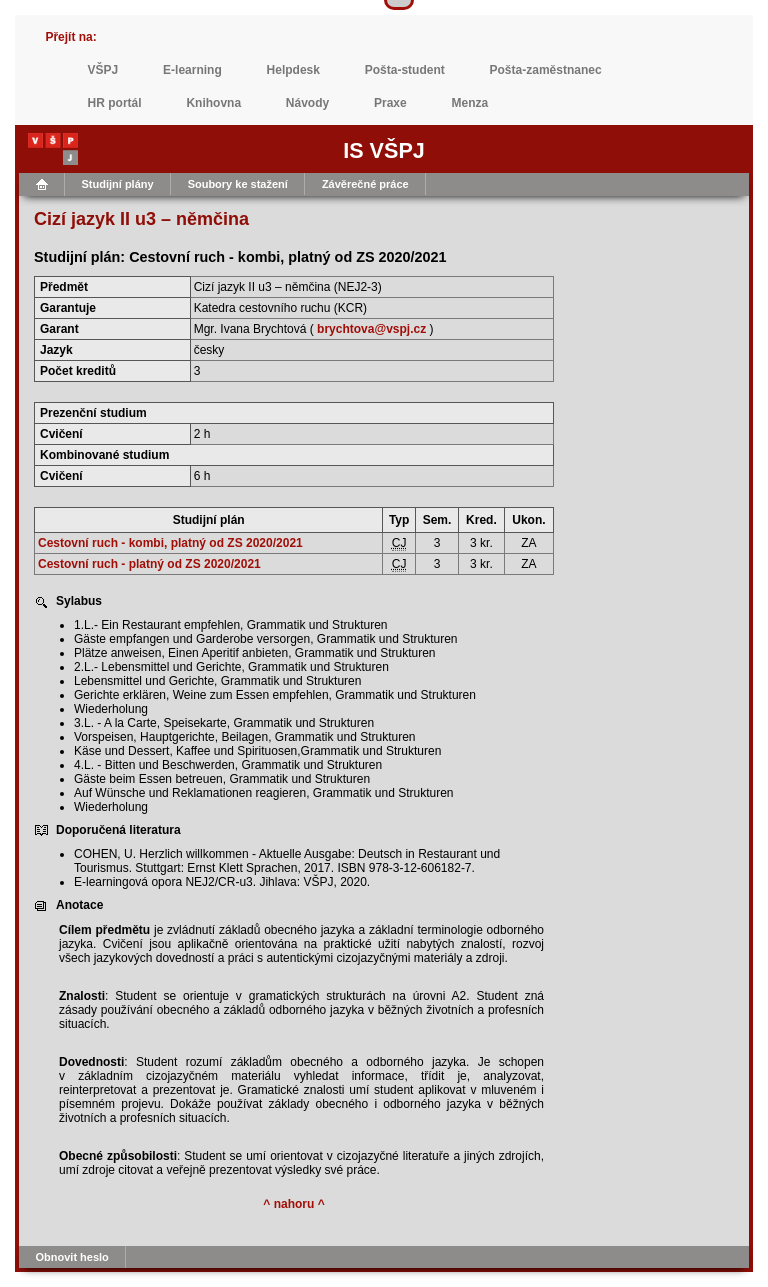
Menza (470, 103)
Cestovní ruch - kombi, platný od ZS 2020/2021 (170, 543)
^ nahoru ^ (293, 1204)
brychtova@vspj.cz (371, 329)
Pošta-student (405, 70)
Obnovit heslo (72, 1257)
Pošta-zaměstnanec (546, 70)
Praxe (390, 103)
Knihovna (213, 103)
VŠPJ (103, 70)
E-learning (192, 70)
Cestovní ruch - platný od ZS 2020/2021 (149, 564)
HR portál (115, 103)
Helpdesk (293, 70)
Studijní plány (118, 184)
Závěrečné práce (365, 184)
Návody (307, 103)
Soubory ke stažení (238, 184)
